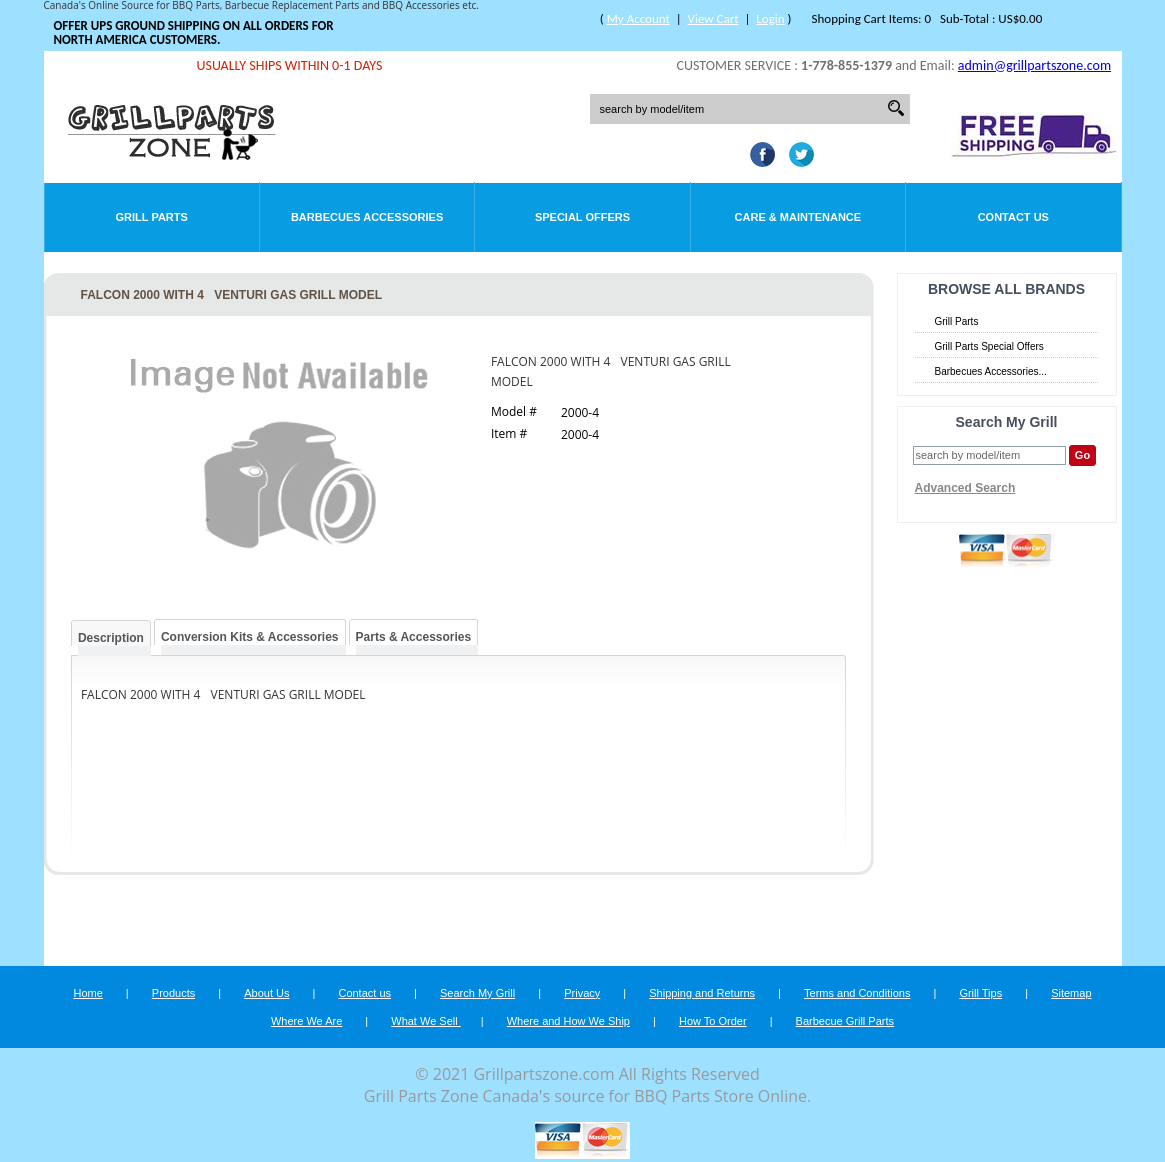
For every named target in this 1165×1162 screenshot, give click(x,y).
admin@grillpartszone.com (1034, 65)
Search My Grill (477, 993)
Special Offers (582, 217)
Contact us (364, 993)
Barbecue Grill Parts (845, 1021)
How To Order (713, 1021)
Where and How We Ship (568, 1021)
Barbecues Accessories (367, 217)
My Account (638, 18)
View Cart (713, 18)
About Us (266, 993)
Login (770, 18)
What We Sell (426, 1021)
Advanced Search (965, 488)
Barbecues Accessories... (991, 371)
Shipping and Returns (702, 993)
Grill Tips (980, 993)
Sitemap (1071, 993)
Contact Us (1013, 217)
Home (87, 993)
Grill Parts (152, 217)
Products (173, 993)
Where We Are (306, 1021)
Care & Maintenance (798, 217)
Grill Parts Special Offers (989, 346)
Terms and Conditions (857, 993)
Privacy (582, 993)
